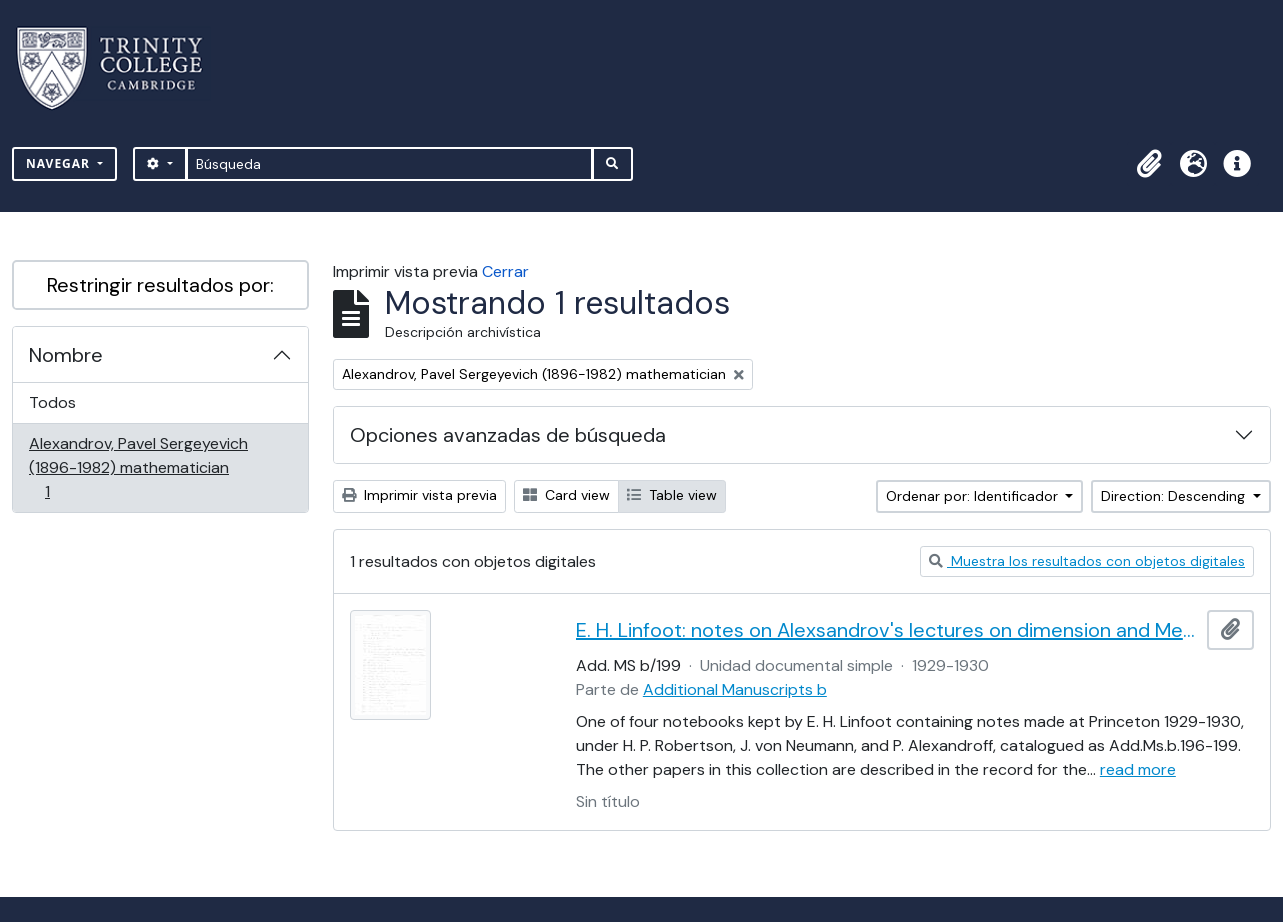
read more (1138, 769)
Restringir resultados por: (160, 285)
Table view (672, 495)
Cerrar (505, 271)
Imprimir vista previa (419, 495)
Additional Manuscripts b (735, 689)
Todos (52, 402)
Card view (566, 495)
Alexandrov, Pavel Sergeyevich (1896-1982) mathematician (138, 467)
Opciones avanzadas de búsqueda (508, 435)
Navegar (60, 163)
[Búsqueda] (389, 164)
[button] (1149, 164)
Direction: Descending (1175, 496)
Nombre (66, 355)
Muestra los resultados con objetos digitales (1087, 561)
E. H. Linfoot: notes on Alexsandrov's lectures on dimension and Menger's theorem (887, 630)
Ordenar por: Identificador (974, 496)
